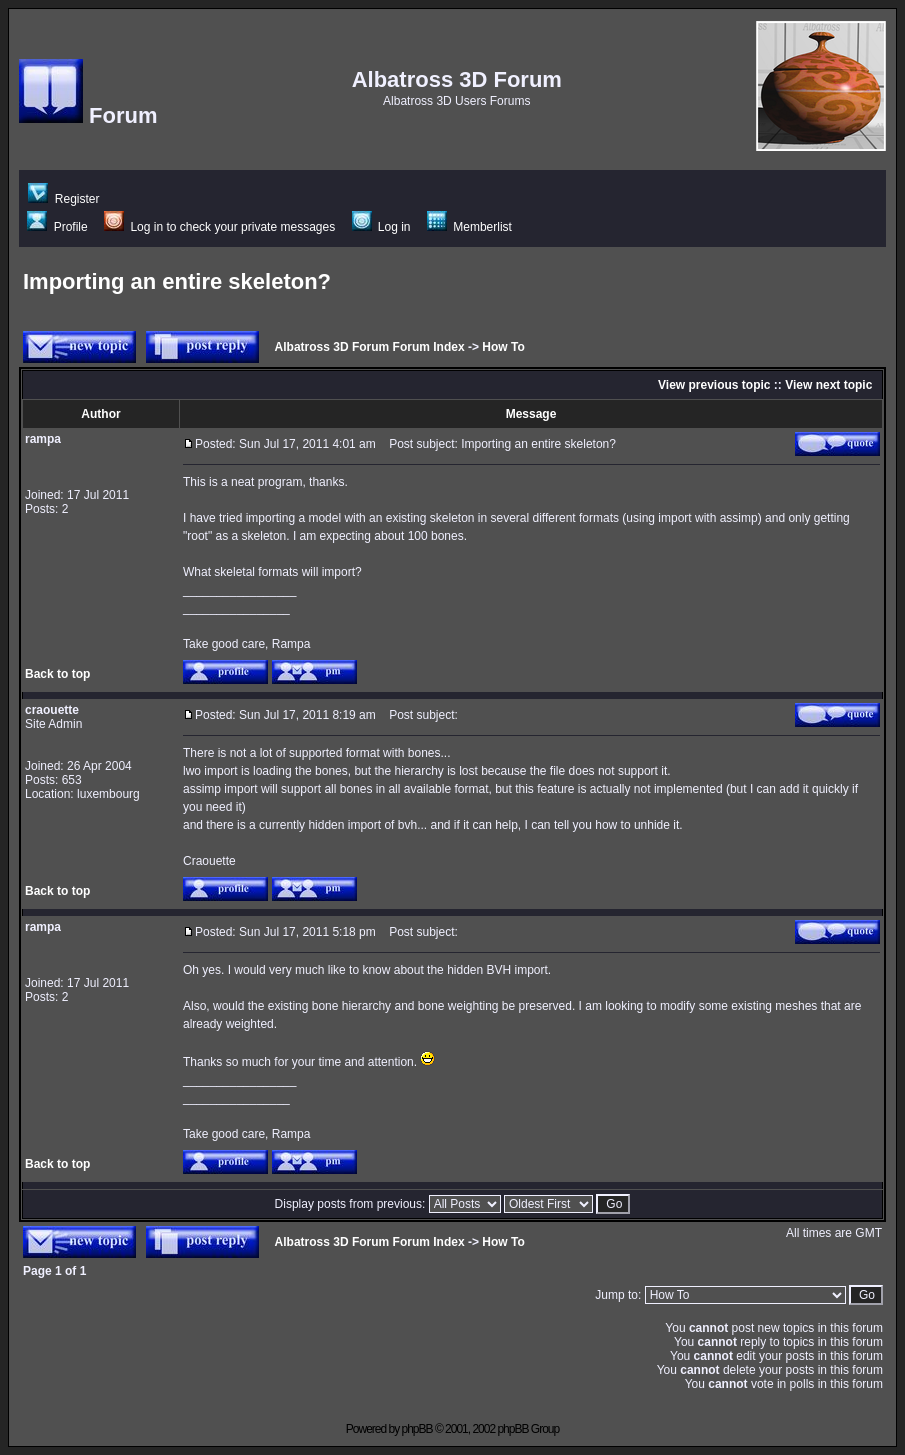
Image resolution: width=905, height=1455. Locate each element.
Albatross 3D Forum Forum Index (370, 347)
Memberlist (469, 227)
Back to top (57, 674)
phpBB (417, 1429)
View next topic (828, 385)
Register (63, 199)
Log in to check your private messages (219, 227)
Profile (57, 227)
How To (503, 347)
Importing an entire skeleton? (177, 281)
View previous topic (714, 385)
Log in (381, 227)
